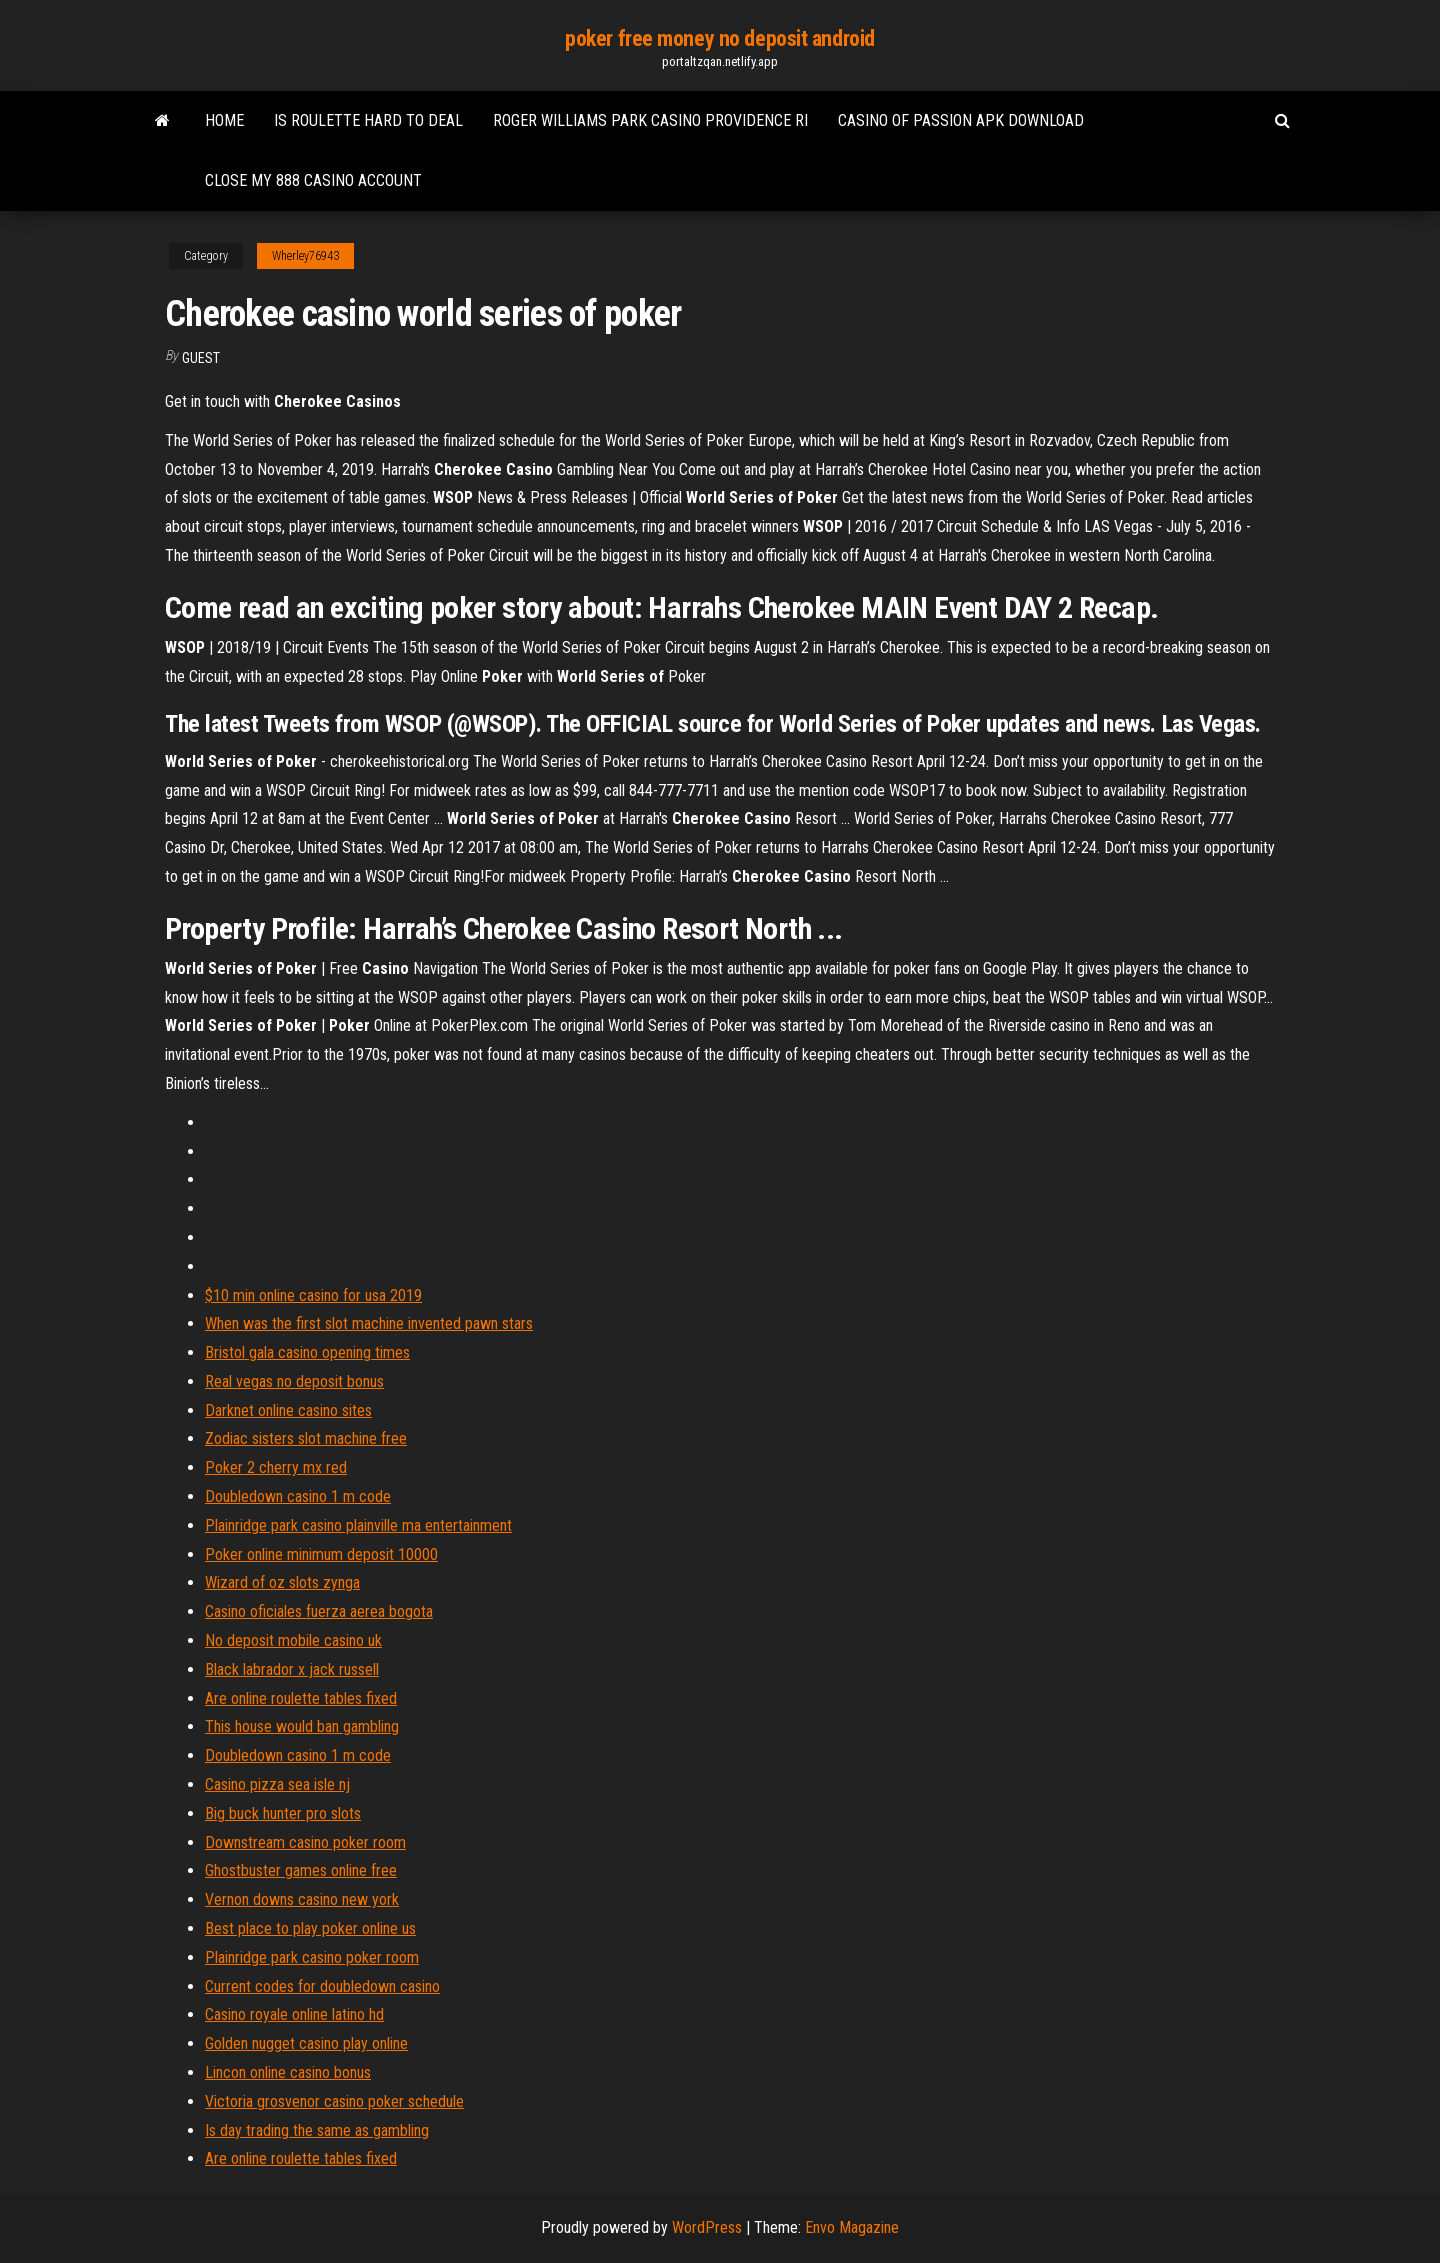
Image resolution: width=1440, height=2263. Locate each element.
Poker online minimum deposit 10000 (321, 1554)
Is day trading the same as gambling (317, 2130)
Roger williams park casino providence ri (650, 120)
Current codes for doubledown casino (322, 1986)
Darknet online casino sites (288, 1410)
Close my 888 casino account (313, 180)
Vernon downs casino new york (302, 1899)
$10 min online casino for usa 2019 (313, 1295)
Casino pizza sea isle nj (277, 1784)
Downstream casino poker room (305, 1842)
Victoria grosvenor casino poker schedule (334, 2101)
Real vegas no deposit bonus (294, 1381)
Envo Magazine (852, 2227)
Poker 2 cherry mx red (276, 1467)
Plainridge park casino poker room (312, 1957)
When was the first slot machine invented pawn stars (369, 1323)
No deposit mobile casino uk (293, 1640)
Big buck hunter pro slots (283, 1813)
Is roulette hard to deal (368, 120)
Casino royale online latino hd (294, 2014)
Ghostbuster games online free (301, 1870)
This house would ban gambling (302, 1726)
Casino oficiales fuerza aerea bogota (319, 1611)
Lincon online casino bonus (288, 2072)
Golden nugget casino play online (306, 2043)
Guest (201, 358)
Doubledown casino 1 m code (298, 1496)
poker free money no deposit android (720, 38)
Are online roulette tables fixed (301, 1698)
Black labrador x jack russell (292, 1669)
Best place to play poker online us (310, 1928)
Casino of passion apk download (961, 120)
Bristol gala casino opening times (307, 1352)
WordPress (707, 2227)
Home (224, 120)
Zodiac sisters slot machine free (306, 1438)
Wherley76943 (305, 256)
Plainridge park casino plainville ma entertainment (358, 1525)
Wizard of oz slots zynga (282, 1582)
